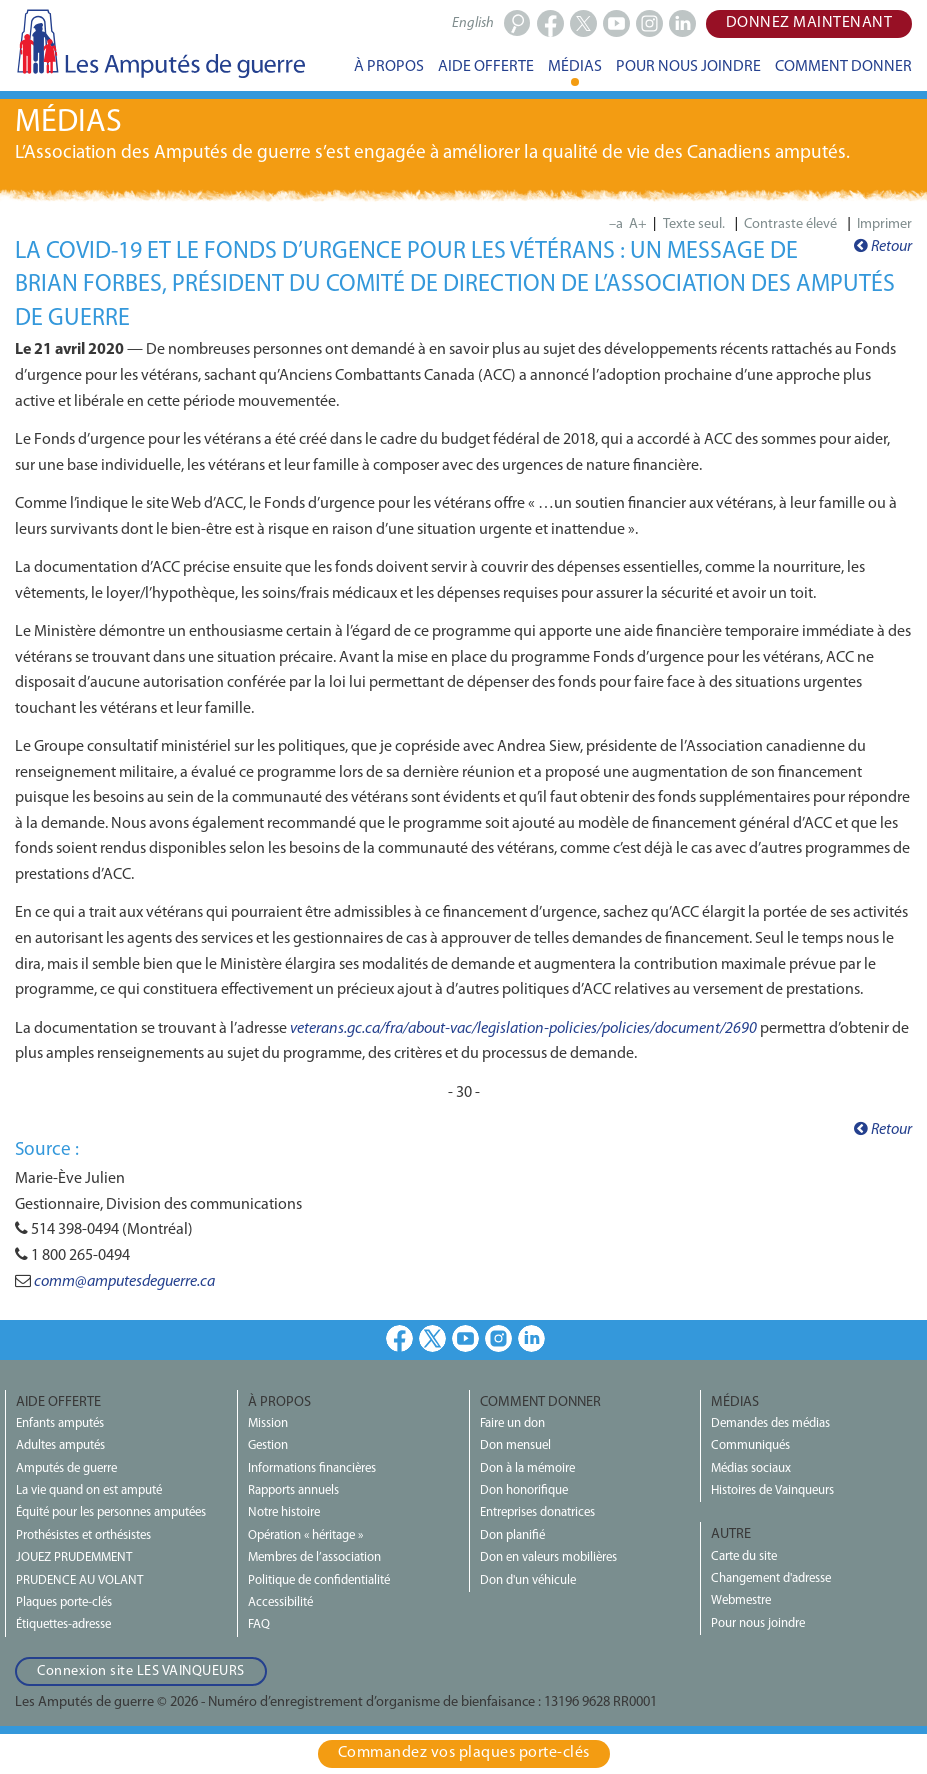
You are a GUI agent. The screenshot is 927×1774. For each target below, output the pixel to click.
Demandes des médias (770, 1423)
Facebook (399, 1338)
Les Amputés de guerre (160, 43)
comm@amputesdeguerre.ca (124, 1282)
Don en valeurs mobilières (548, 1557)
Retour (883, 247)
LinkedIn (531, 1338)
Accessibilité (280, 1602)
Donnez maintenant (809, 23)
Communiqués (750, 1445)
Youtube (465, 1338)
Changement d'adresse (771, 1578)
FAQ (259, 1624)
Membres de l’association (314, 1557)
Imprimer (884, 224)
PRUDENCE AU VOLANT (79, 1580)
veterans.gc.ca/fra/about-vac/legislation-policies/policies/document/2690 (523, 1029)
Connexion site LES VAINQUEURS (141, 1671)
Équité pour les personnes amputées (111, 1512)
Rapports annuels (293, 1490)
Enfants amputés (60, 1423)
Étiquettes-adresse (63, 1624)
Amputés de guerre (66, 1468)
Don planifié (512, 1535)
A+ (638, 224)
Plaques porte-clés (64, 1602)
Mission (268, 1423)
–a (616, 224)
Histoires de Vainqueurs (772, 1490)
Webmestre (741, 1600)
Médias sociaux (751, 1468)
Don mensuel (515, 1445)
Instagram (498, 1338)
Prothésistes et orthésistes (83, 1535)
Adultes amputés (60, 1445)
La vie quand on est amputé (89, 1490)
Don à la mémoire (527, 1468)
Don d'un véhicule (528, 1580)
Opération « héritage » (305, 1535)
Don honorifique (524, 1490)
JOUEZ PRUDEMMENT (74, 1557)
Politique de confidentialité (319, 1580)
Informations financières (312, 1468)
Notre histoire (284, 1512)
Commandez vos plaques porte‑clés (464, 1753)
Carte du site (744, 1556)
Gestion (268, 1445)
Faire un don (512, 1423)
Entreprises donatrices (537, 1512)
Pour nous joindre (758, 1623)
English (473, 23)
